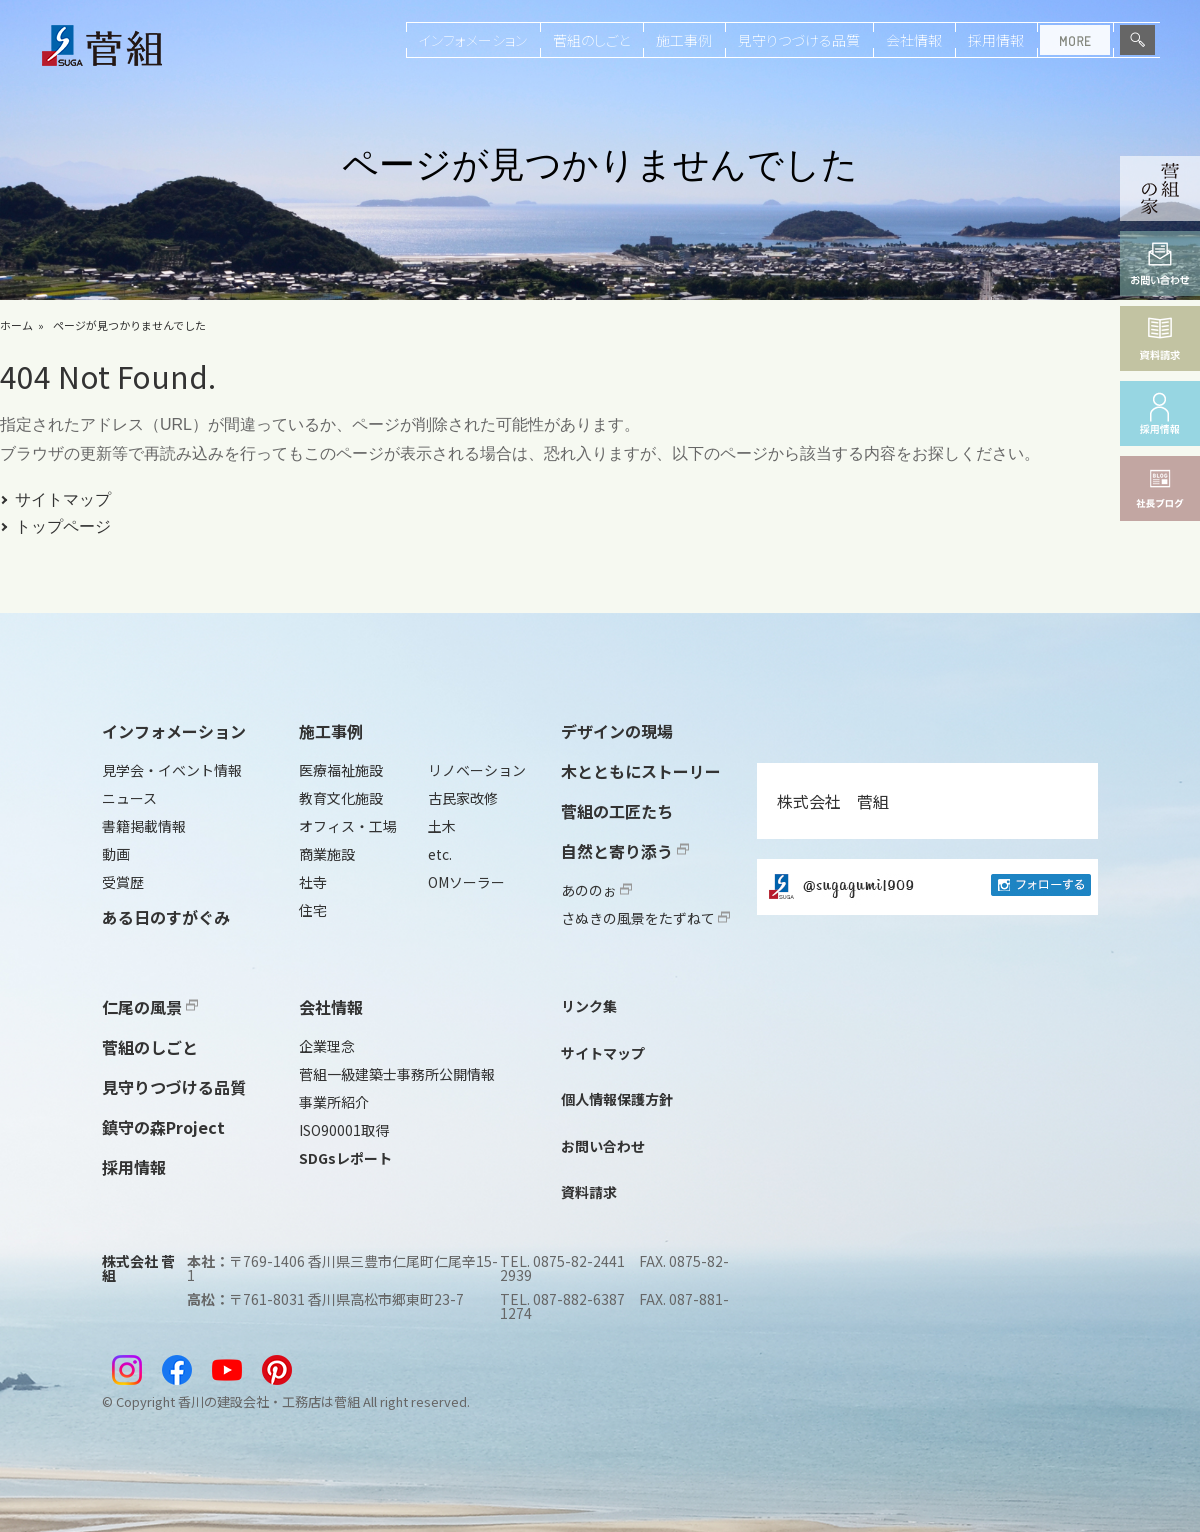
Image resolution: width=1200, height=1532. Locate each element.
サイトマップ (63, 499)
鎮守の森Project (163, 1127)
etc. (440, 854)
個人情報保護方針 (617, 1099)
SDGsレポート (345, 1158)
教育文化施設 (341, 798)
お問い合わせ (603, 1146)
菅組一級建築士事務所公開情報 (397, 1074)
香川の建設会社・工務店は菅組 (269, 1401)
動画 (116, 854)
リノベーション (477, 770)
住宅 (313, 910)
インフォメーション (473, 40)
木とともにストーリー (641, 771)
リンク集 (589, 1006)
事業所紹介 (334, 1102)
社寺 (313, 882)
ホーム (16, 325)
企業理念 (327, 1046)
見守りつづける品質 (799, 40)
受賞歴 (123, 882)
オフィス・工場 (348, 826)
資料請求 (589, 1192)
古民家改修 (463, 798)
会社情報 (914, 40)
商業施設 (327, 854)
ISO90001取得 (344, 1130)
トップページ (63, 526)
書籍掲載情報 (144, 826)
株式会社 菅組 (833, 801)
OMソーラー (466, 882)
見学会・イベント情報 (172, 770)
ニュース (129, 798)
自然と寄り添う (625, 851)
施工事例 (684, 40)
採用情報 (996, 40)
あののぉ (596, 890)
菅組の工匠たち (617, 811)
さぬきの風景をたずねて (645, 918)
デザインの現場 (617, 731)
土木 (442, 826)
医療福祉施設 (341, 770)
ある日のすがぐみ (166, 917)
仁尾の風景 (150, 1007)
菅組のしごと (591, 40)
